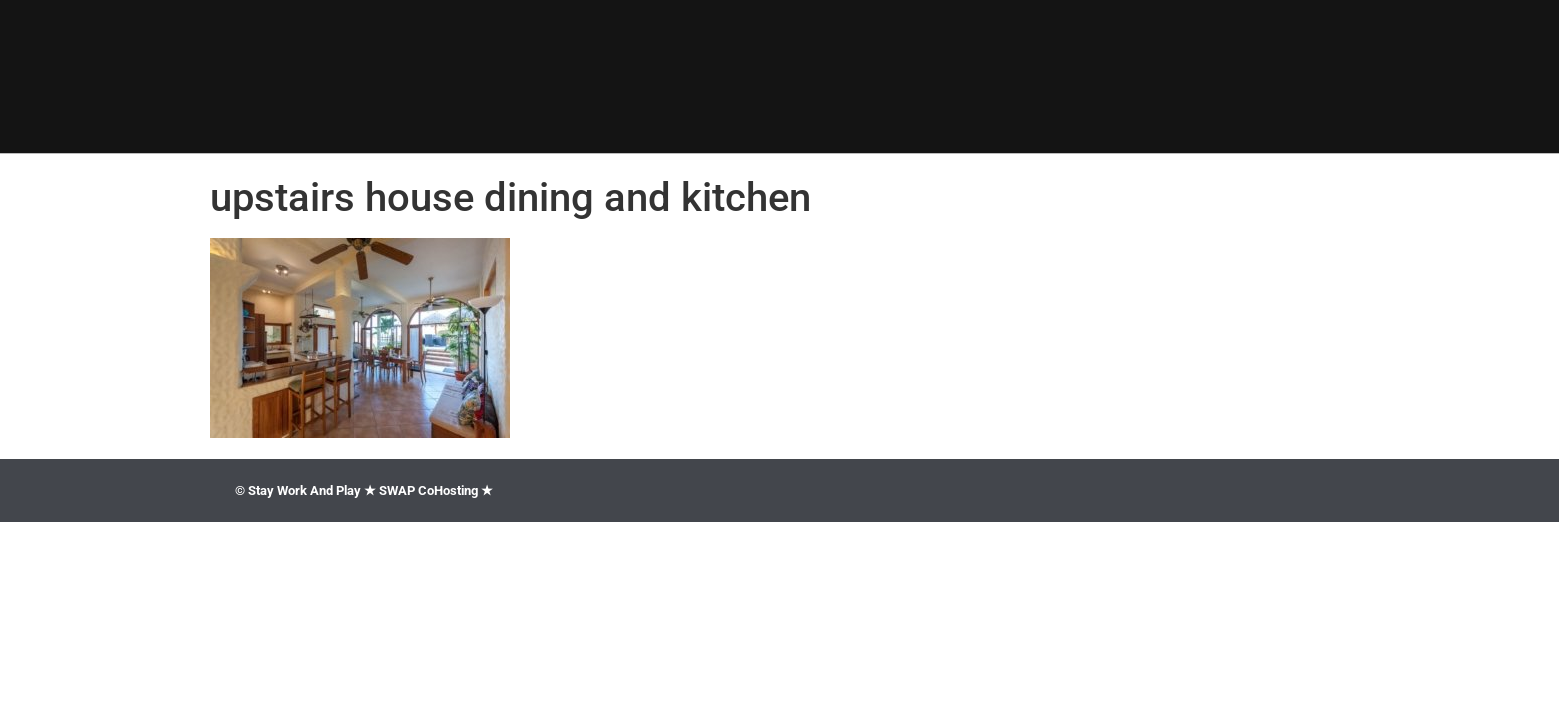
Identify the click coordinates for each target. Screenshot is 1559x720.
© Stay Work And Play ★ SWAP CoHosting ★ (364, 490)
